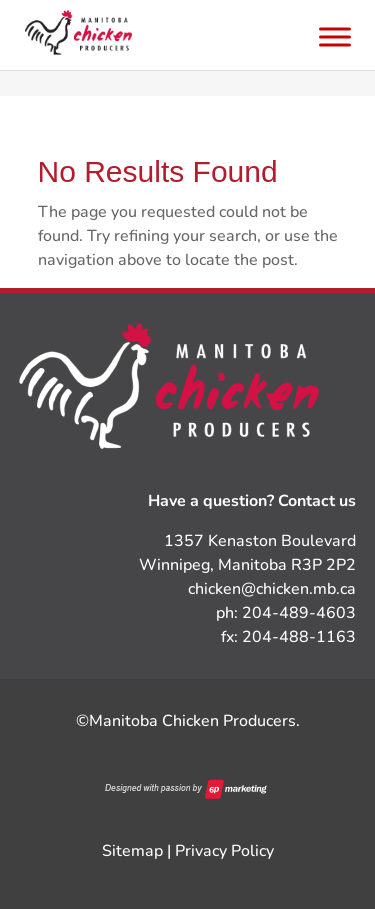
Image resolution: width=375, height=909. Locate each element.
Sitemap (132, 851)
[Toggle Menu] (335, 36)
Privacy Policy (224, 851)
